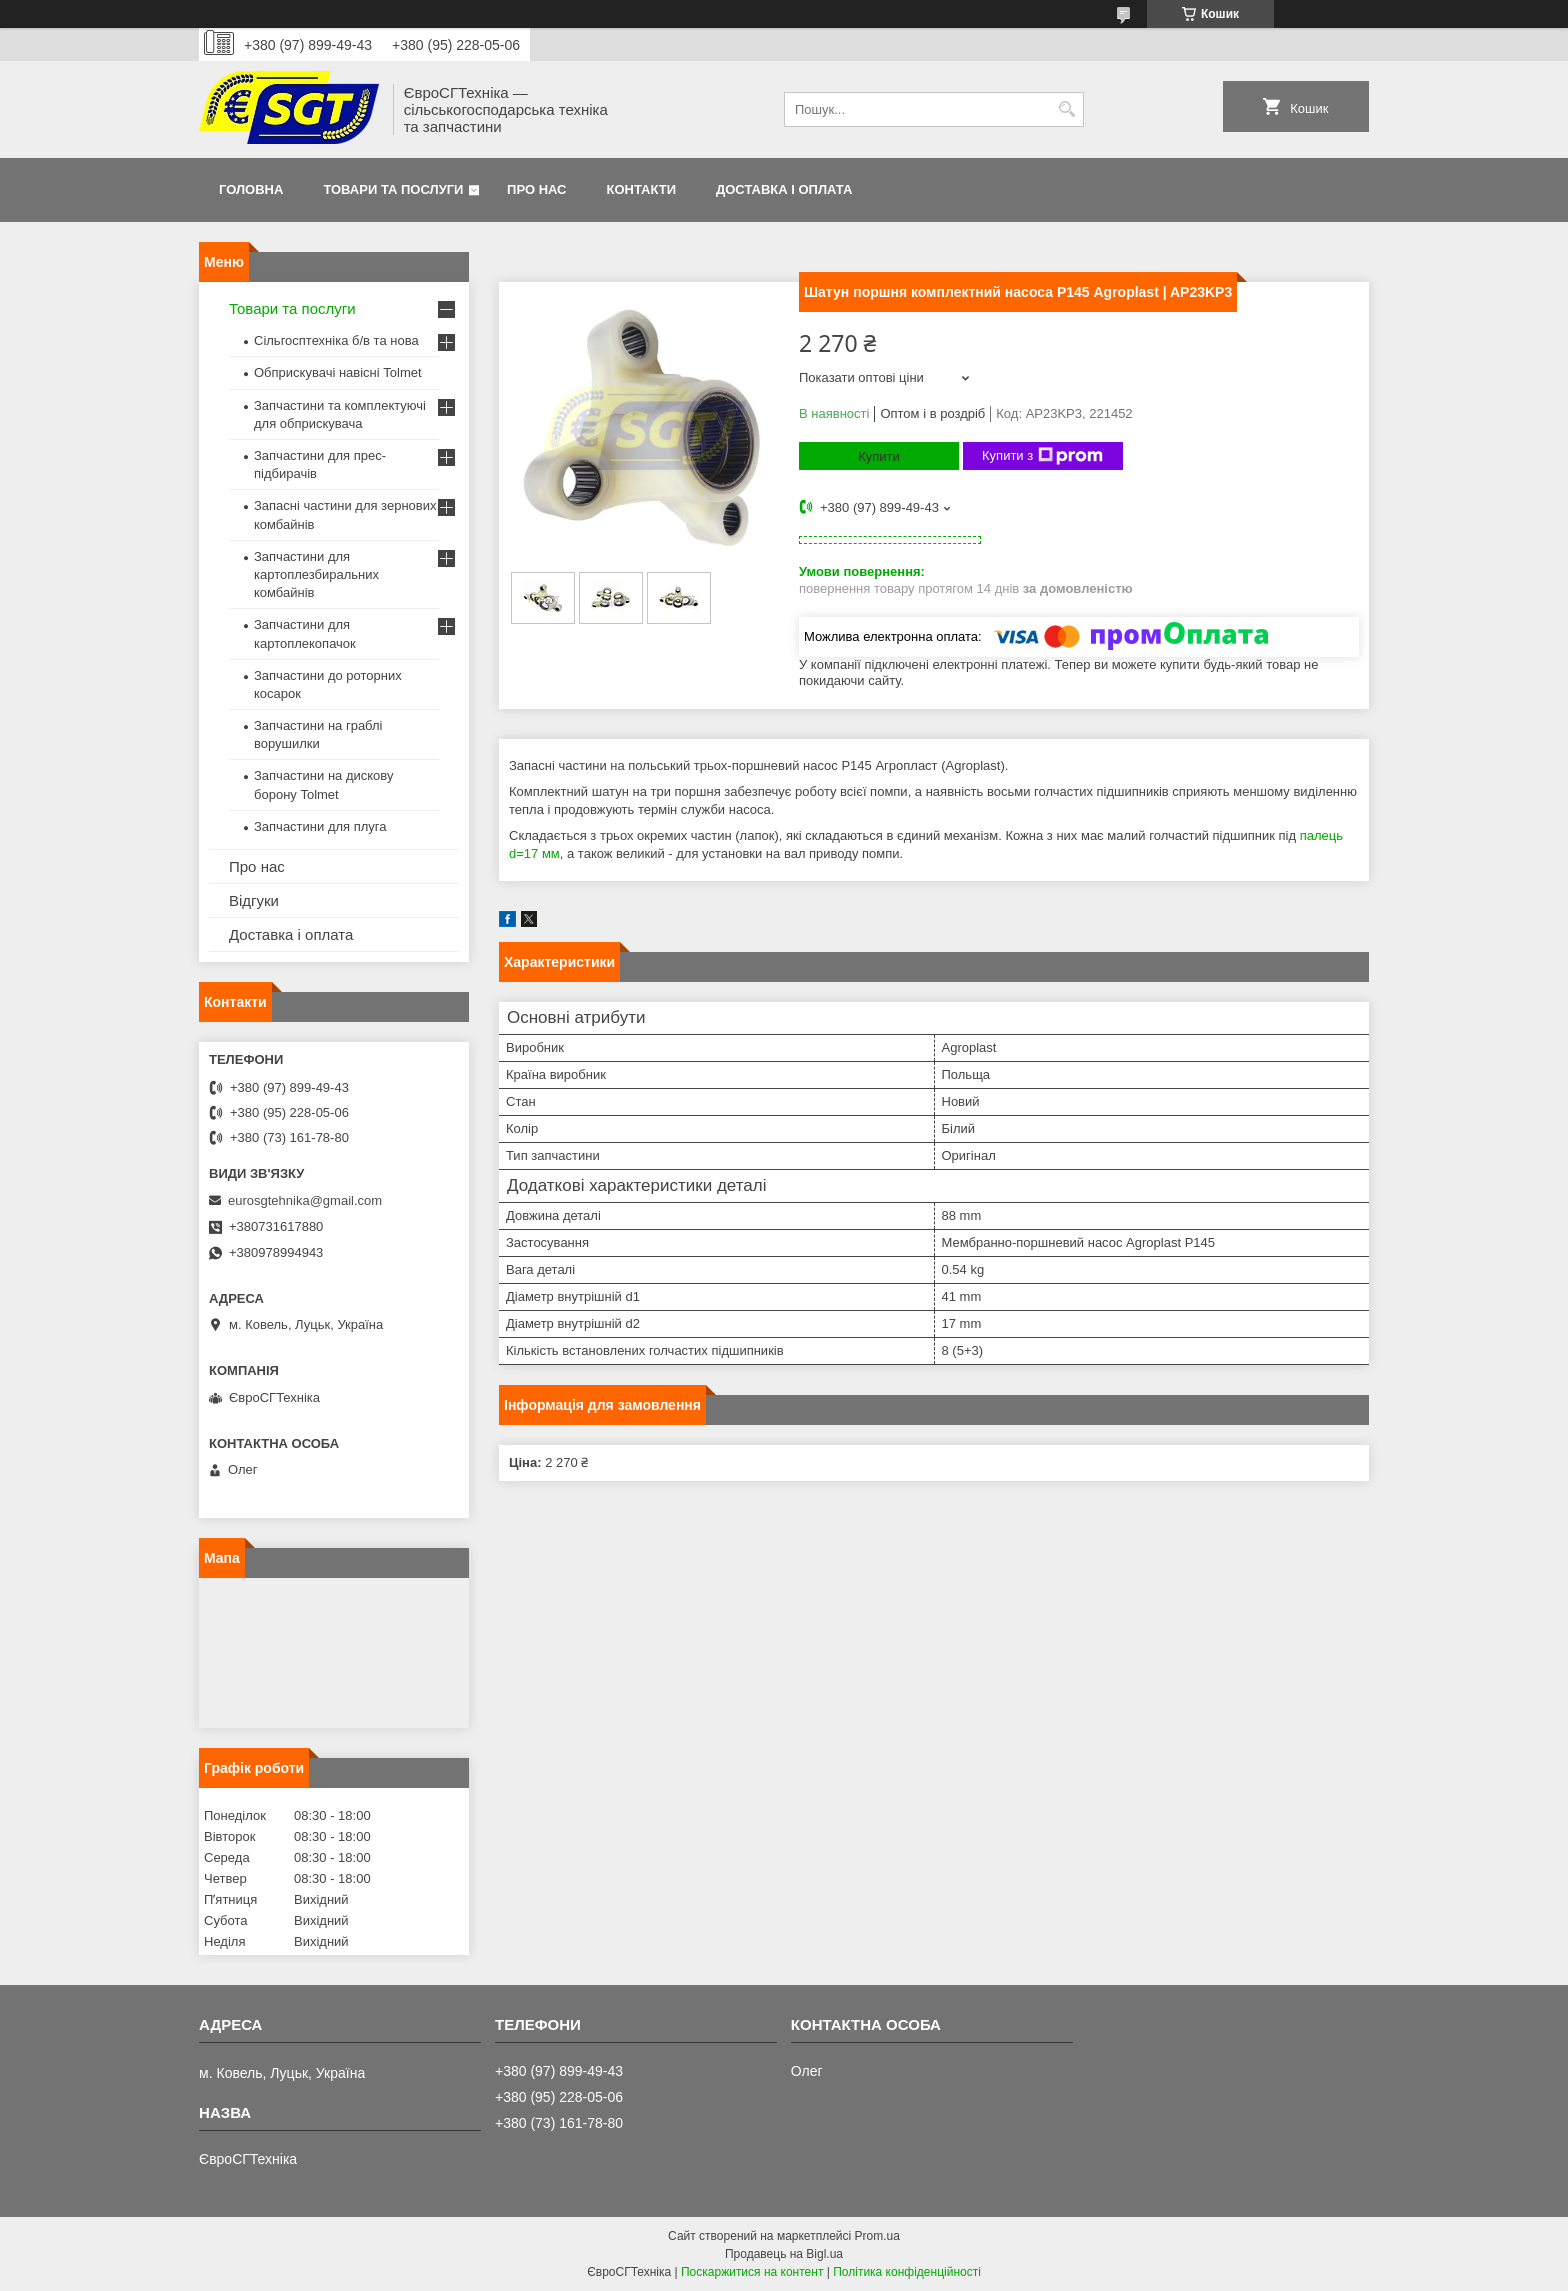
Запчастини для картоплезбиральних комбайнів (316, 574)
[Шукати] (1066, 109)
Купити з (1042, 456)
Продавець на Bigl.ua (784, 2254)
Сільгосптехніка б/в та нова (336, 340)
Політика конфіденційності (907, 2272)
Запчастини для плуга (320, 826)
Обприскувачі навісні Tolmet (338, 372)
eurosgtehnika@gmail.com (305, 1200)
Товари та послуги (393, 189)
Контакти (642, 189)
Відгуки (254, 900)
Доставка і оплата (784, 189)
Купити (879, 456)
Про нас (536, 189)
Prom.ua (877, 2236)
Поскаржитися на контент (752, 2272)
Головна (251, 189)
